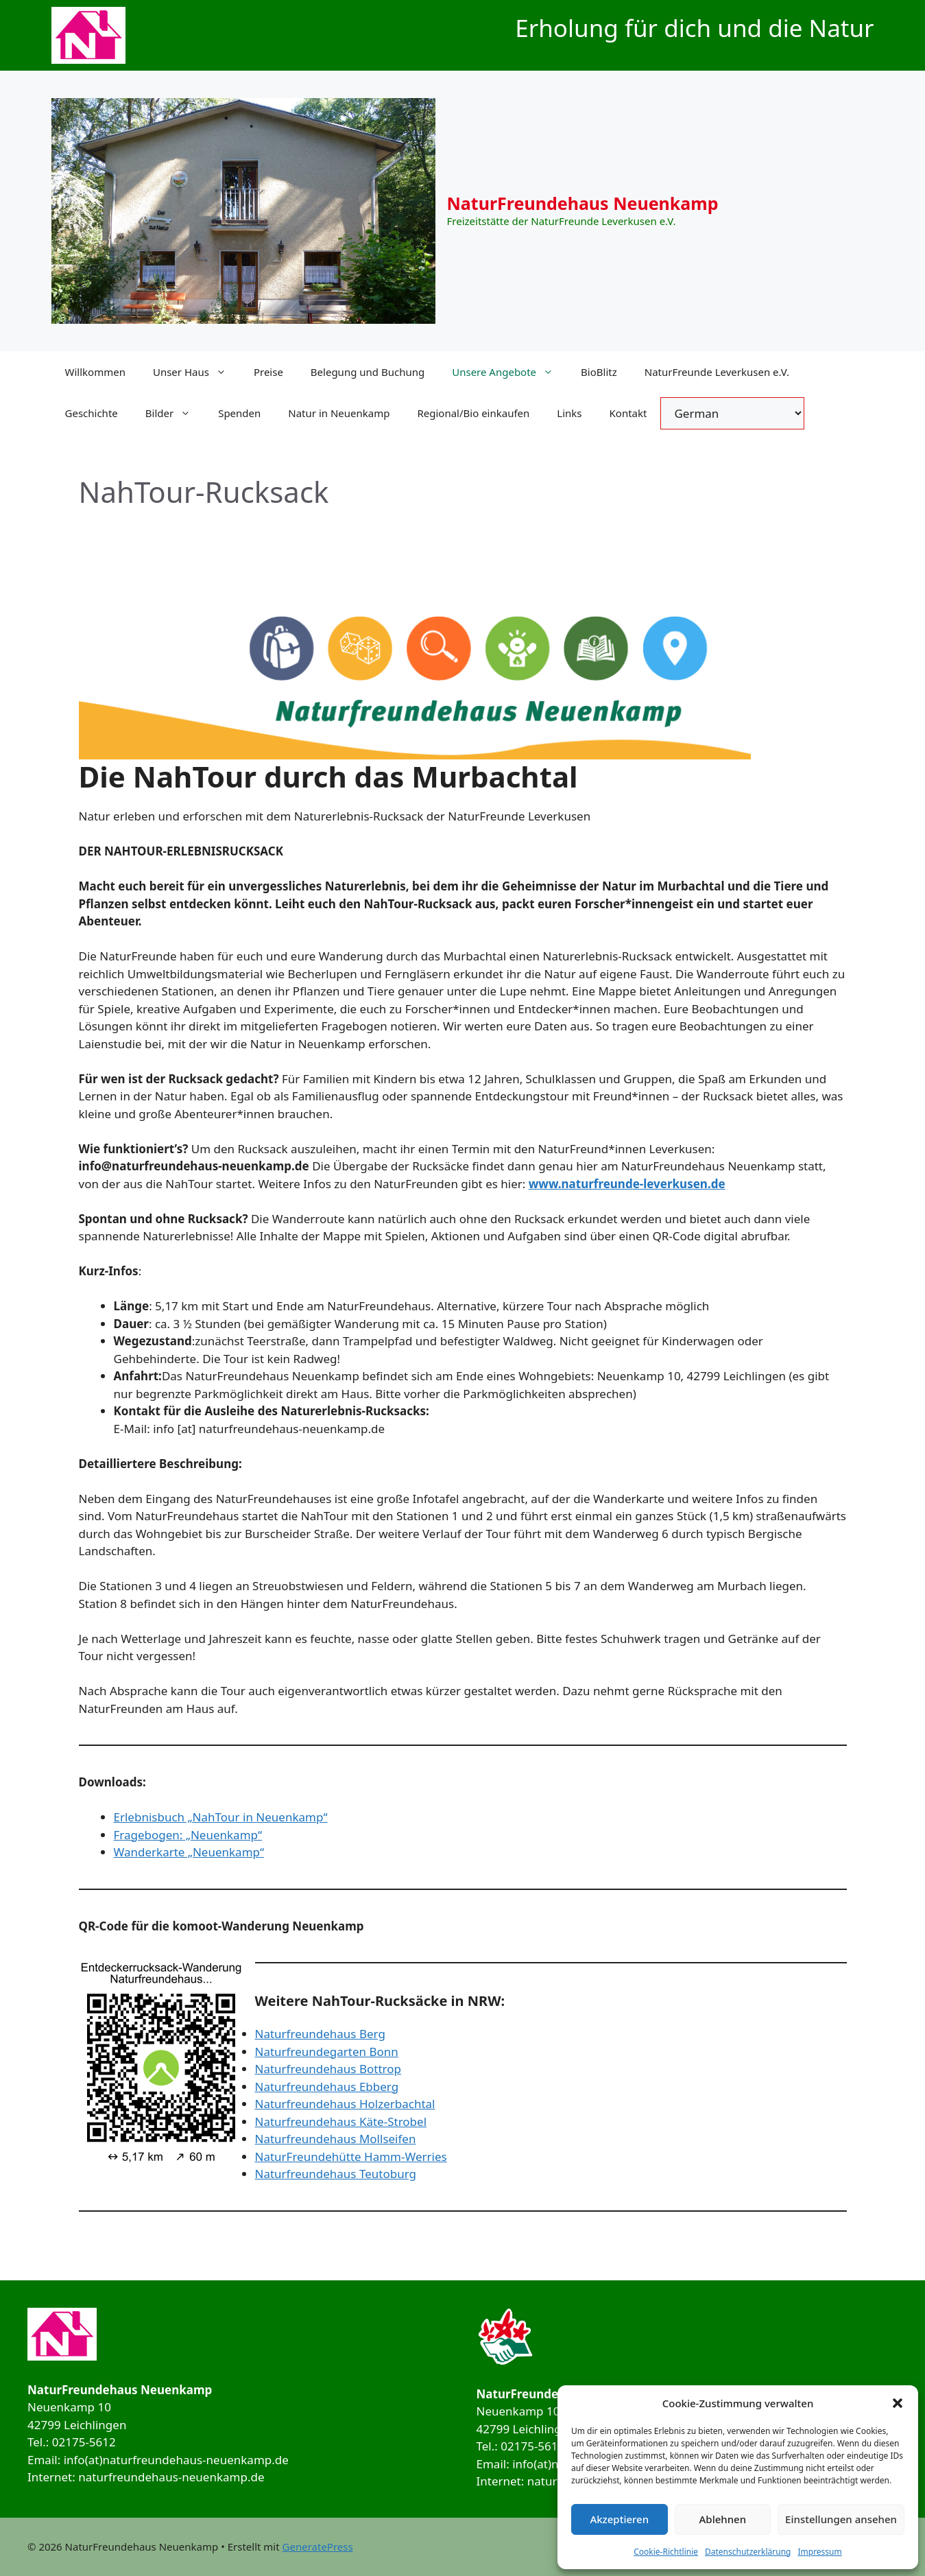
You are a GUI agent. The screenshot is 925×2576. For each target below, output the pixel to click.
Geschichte (91, 413)
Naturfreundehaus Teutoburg (335, 2174)
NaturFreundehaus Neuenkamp (583, 203)
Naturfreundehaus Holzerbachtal (345, 2104)
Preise (268, 372)
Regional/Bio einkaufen (473, 413)
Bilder (174, 413)
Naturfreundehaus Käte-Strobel (341, 2121)
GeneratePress (318, 2546)
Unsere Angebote (509, 371)
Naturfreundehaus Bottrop (328, 2069)
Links (569, 413)
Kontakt (628, 413)
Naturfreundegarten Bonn (326, 2051)
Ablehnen (723, 2519)
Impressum (819, 2551)
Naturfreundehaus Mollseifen (335, 2139)
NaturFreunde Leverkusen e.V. (717, 372)
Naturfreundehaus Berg (320, 2034)
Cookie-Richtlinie (666, 2551)
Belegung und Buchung (367, 372)
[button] (897, 2403)
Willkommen (95, 372)
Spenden (239, 413)
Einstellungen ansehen (841, 2519)
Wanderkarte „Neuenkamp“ (189, 1852)
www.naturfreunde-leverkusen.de (627, 1184)
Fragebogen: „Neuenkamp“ (188, 1835)
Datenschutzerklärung (748, 2551)
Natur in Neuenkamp (338, 413)
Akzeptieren (619, 2519)
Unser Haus (196, 371)
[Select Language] (732, 413)
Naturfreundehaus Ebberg (327, 2086)
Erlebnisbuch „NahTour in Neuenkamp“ (221, 1817)
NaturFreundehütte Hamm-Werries (351, 2156)
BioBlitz (599, 372)
